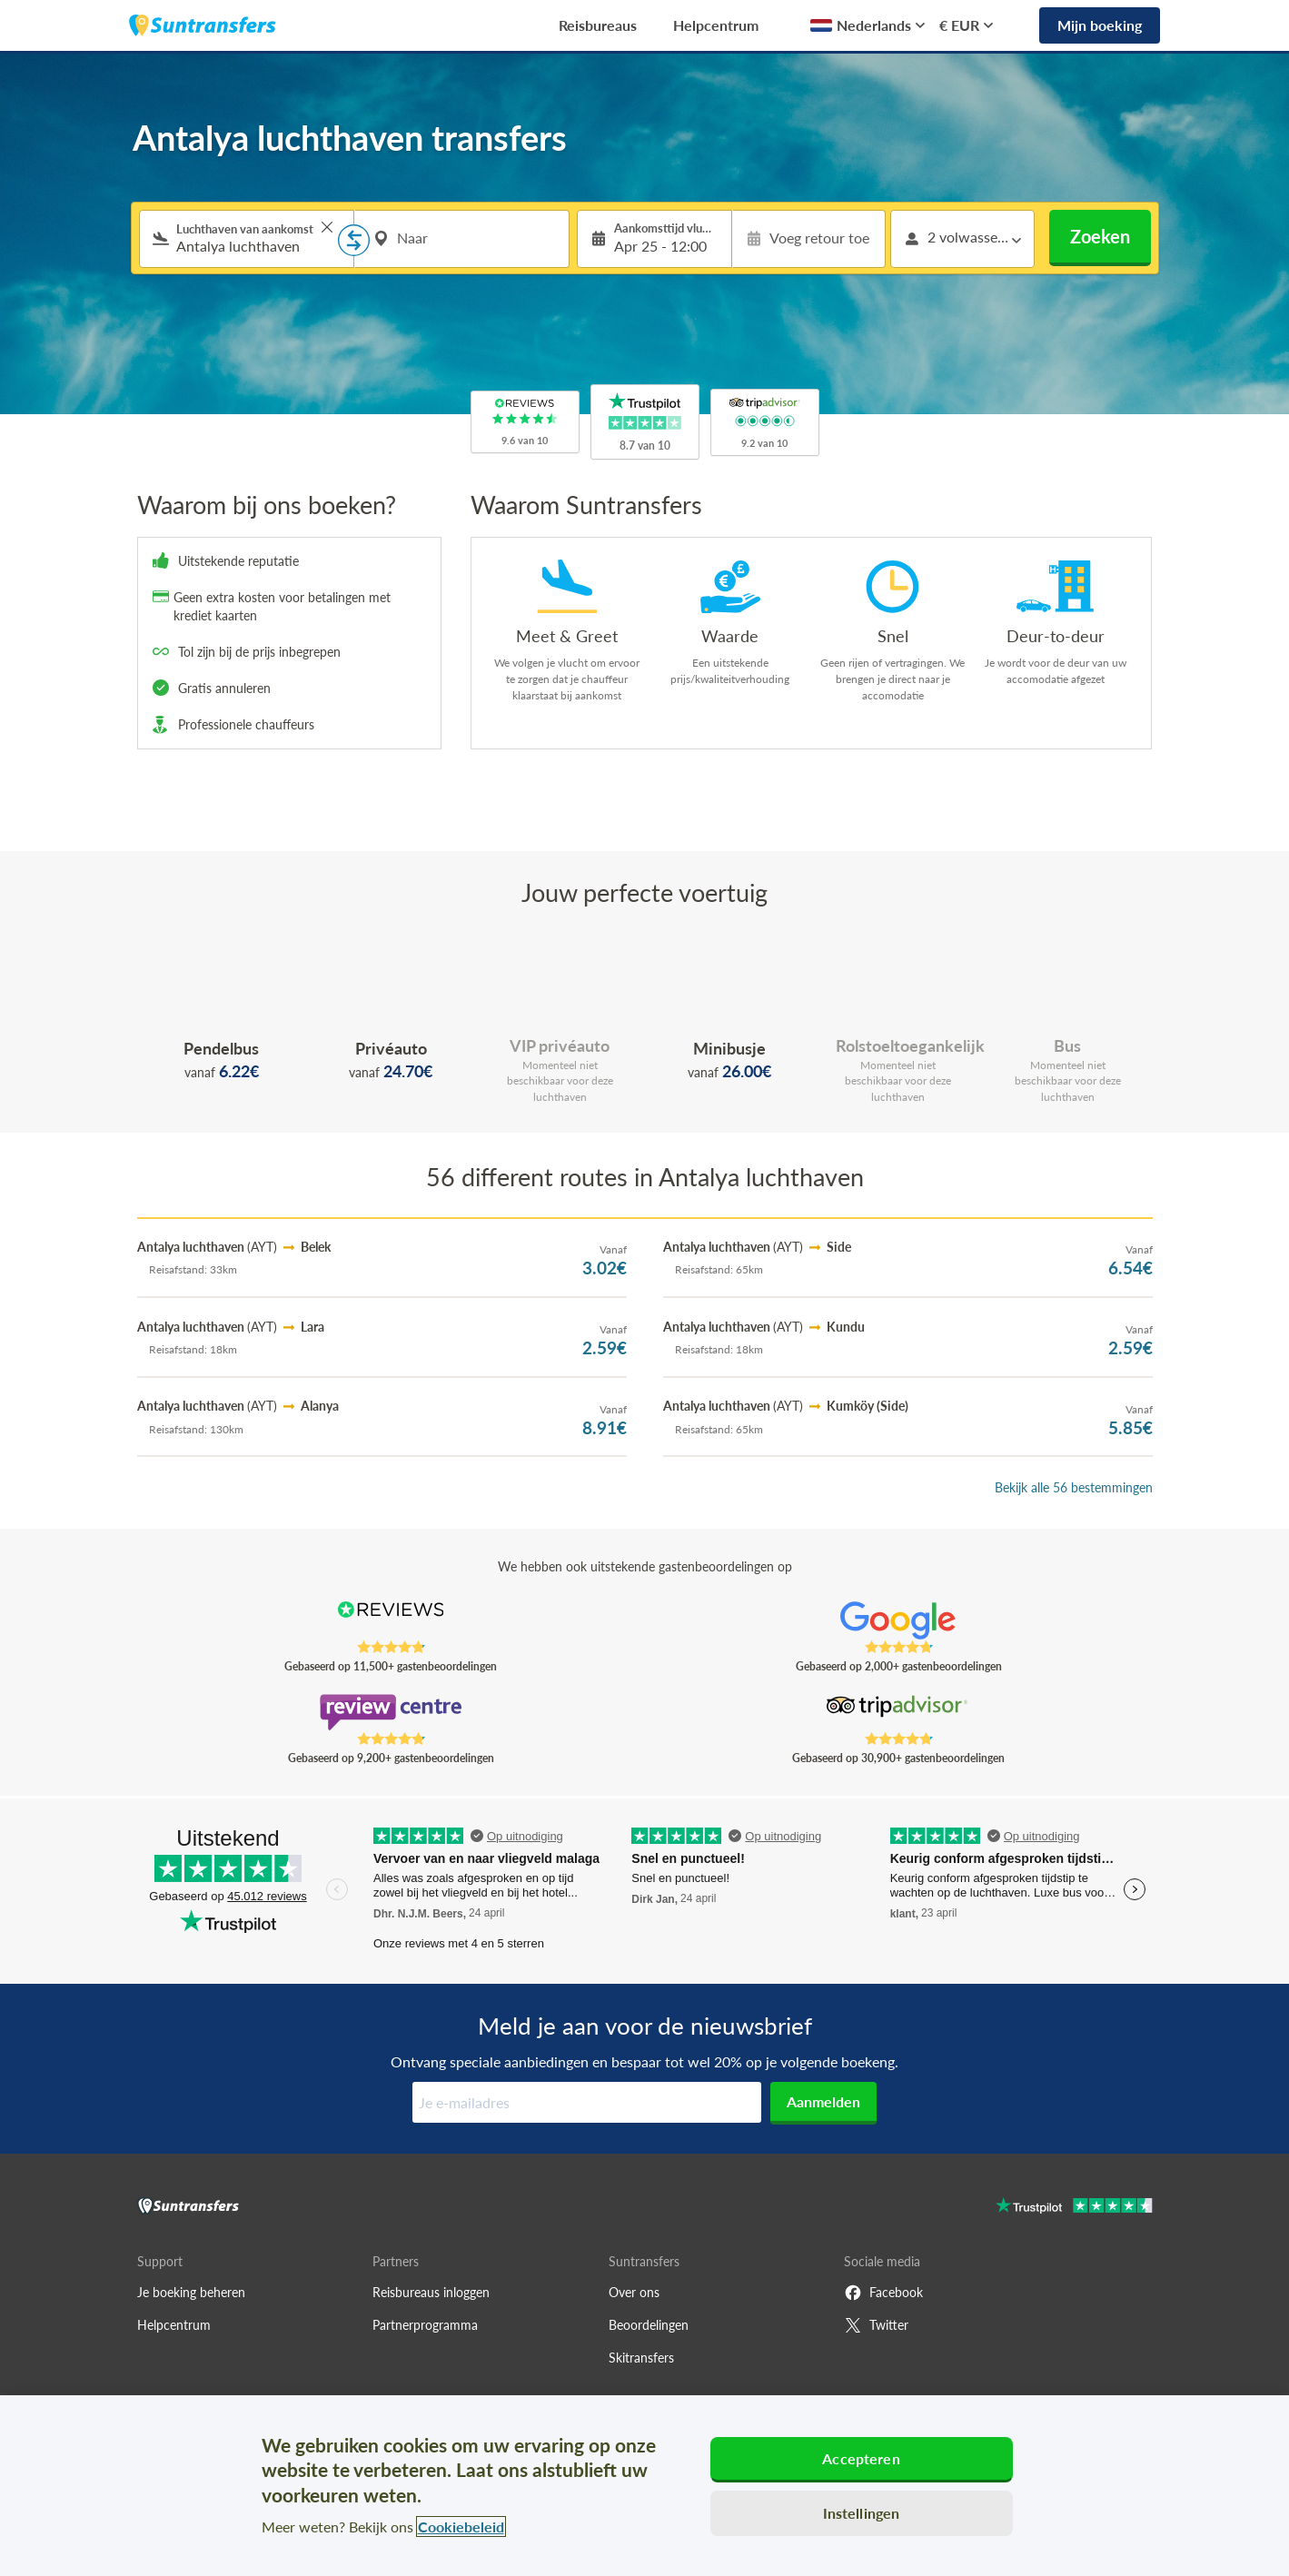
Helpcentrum (716, 25)
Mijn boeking (1099, 25)
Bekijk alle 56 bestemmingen (1074, 1487)
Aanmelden (823, 2101)
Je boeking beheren (191, 2292)
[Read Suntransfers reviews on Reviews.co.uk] (390, 1620)
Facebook (883, 2293)
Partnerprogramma (425, 2325)
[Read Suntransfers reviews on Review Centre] (390, 1712)
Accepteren (861, 2458)
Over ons (634, 2292)
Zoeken (1100, 236)
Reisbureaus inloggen (431, 2292)
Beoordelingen (649, 2325)
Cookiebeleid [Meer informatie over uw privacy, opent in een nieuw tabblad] (461, 2526)
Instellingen (861, 2513)
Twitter (876, 2325)
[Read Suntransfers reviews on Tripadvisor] (898, 1712)
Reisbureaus (598, 25)
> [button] (327, 227)
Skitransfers (641, 2357)
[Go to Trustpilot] (1074, 2207)
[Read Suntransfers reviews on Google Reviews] (898, 1620)
